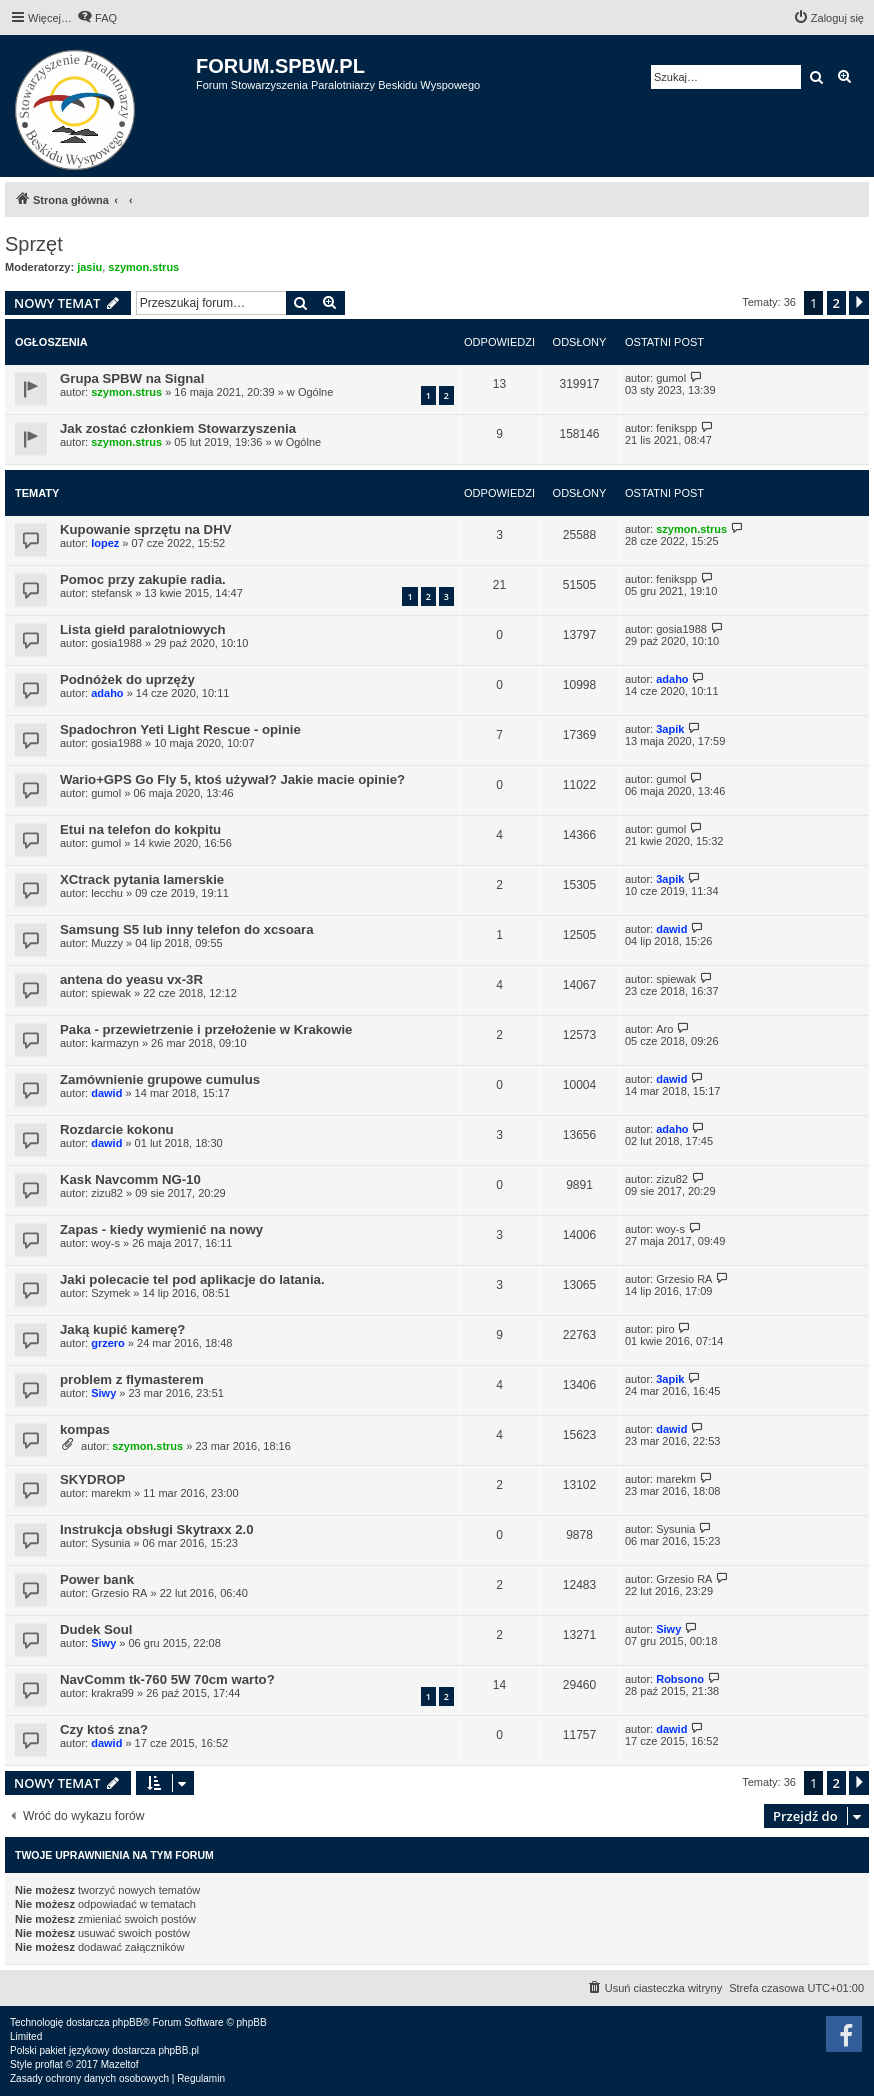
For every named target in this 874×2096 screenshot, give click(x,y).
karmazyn (115, 1043)
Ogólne (315, 392)
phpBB (127, 2022)
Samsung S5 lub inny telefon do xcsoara (187, 929)
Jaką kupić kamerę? (122, 1329)
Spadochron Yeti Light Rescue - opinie (180, 729)
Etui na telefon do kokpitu (140, 829)
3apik (670, 729)
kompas (85, 1429)
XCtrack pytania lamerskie (142, 879)
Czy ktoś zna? (104, 1729)
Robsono (680, 1679)
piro (665, 1329)
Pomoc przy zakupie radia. (143, 579)
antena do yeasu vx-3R (131, 979)
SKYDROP (92, 1479)
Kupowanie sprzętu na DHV (145, 529)
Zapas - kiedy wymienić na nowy (161, 1229)
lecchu (107, 893)
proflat (49, 2064)
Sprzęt (34, 244)
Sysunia (110, 1543)
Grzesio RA (684, 1279)
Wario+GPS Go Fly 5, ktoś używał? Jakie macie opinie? (232, 779)
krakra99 (112, 1693)
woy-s (105, 1243)
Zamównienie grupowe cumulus (160, 1079)
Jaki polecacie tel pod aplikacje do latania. (192, 1279)
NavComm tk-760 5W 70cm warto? (167, 1679)
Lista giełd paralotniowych (143, 629)
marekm (111, 1493)
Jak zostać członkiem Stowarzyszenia (178, 428)
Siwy (103, 1393)
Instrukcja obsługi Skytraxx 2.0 (157, 1529)
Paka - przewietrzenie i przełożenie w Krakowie (206, 1029)
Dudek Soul (96, 1629)
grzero (108, 1343)
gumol (671, 378)
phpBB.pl (178, 2050)
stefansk (111, 593)
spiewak (111, 993)
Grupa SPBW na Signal (132, 378)
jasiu (89, 267)
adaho (107, 693)
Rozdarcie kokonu (117, 1129)
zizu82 (107, 1193)
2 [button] (836, 303)
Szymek (110, 1293)
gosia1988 (116, 643)
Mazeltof (120, 2064)
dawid (671, 929)
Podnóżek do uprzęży (127, 679)
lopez (105, 543)
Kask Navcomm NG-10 (130, 1179)
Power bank (97, 1579)
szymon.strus (143, 267)
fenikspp (676, 428)
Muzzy (107, 943)
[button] (859, 303)
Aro (664, 1029)
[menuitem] (97, 18)
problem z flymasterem (132, 1379)
